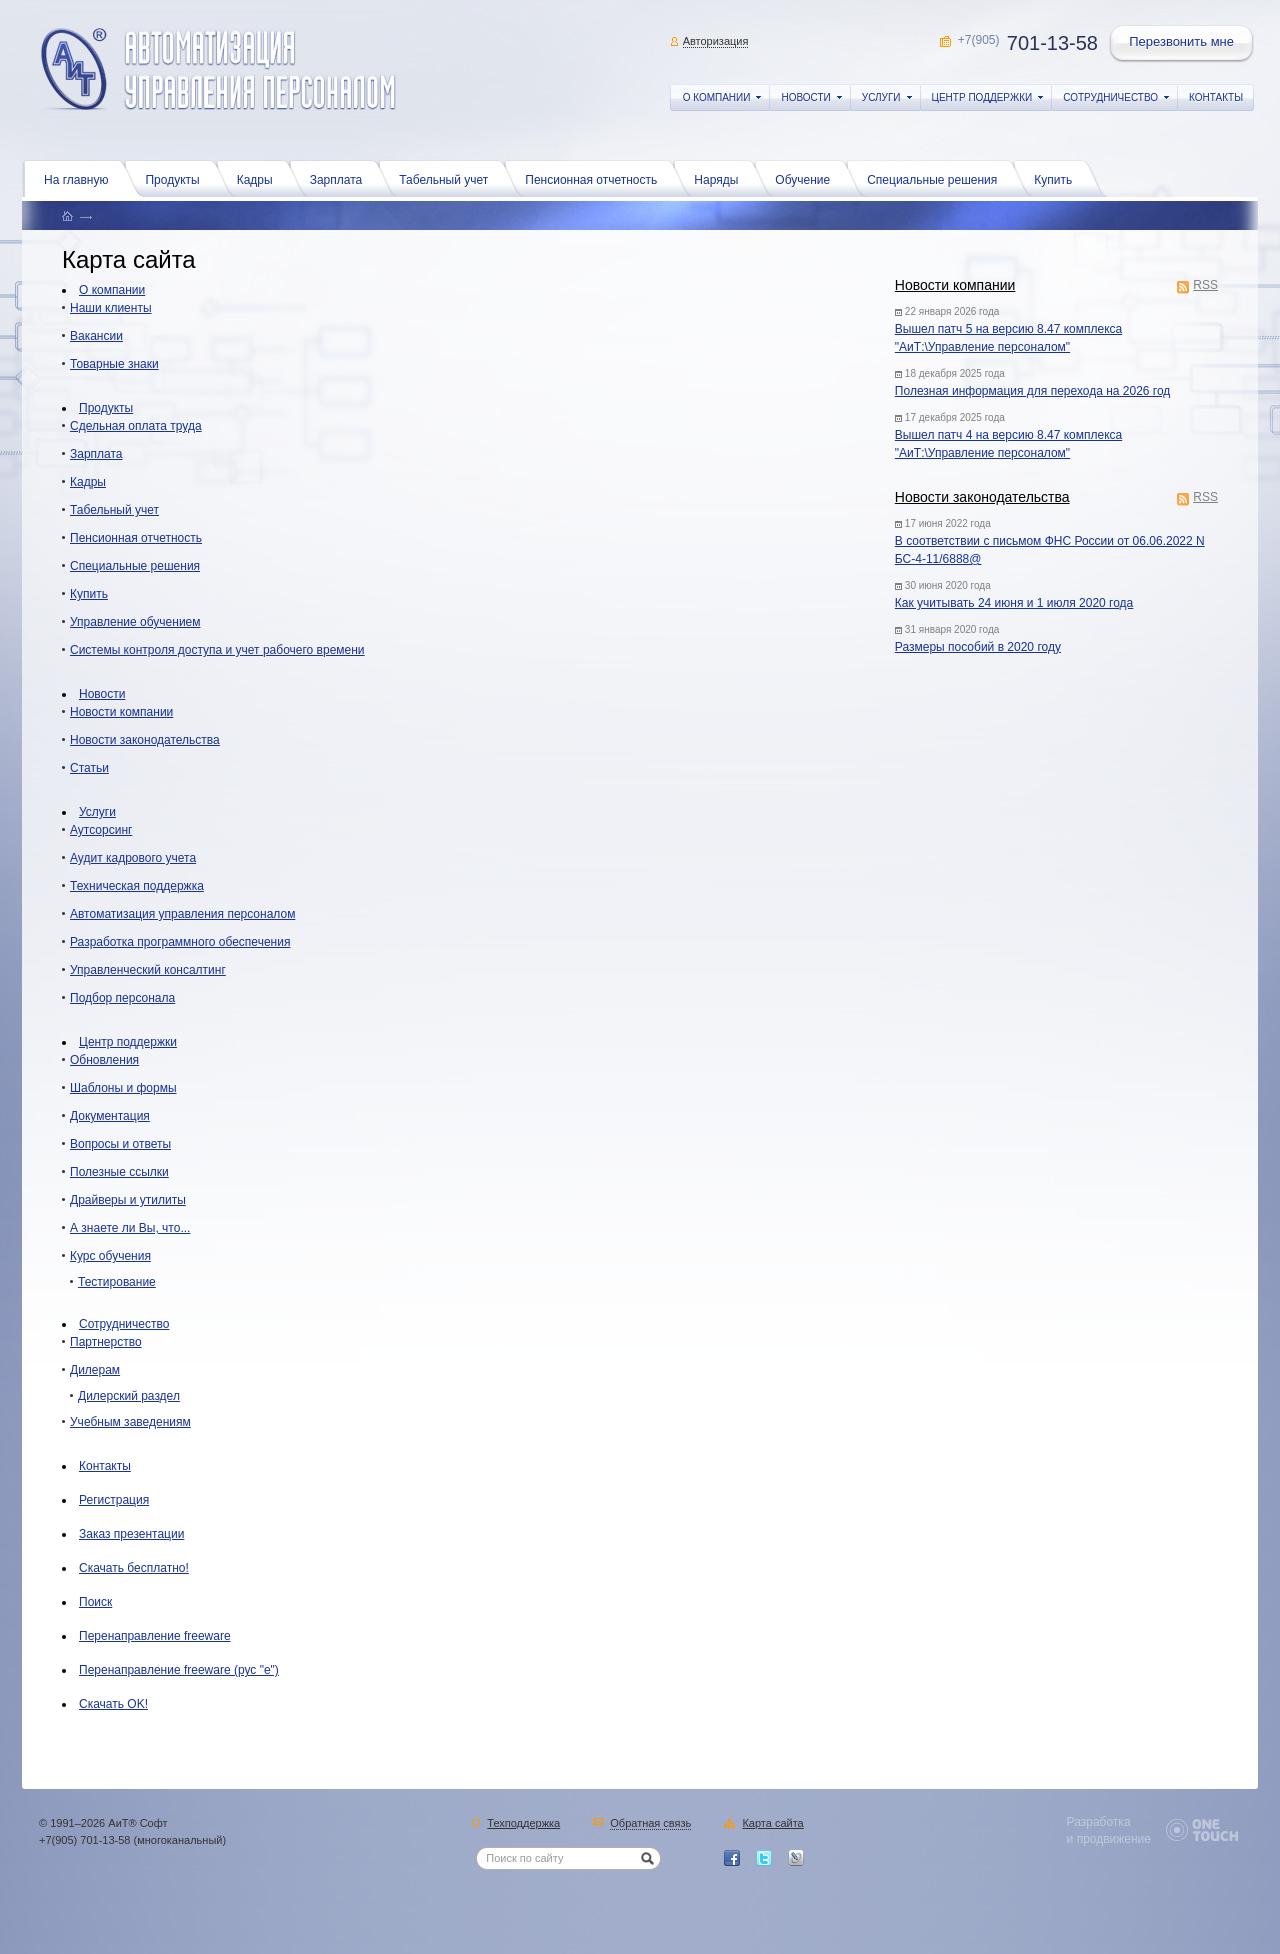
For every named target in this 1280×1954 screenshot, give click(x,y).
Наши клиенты (111, 308)
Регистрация (114, 1500)
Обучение (807, 178)
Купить (1058, 178)
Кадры (260, 178)
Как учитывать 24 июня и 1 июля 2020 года (1014, 603)
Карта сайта (772, 1824)
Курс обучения (110, 1256)
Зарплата (341, 178)
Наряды (721, 178)
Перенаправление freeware (155, 1636)
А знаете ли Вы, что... (130, 1228)
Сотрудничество (124, 1324)
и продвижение (1109, 1839)
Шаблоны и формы (123, 1088)
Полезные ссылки (119, 1172)
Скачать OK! (113, 1704)
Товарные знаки (114, 364)
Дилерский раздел (129, 1396)
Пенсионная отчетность (596, 178)
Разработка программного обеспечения (180, 942)
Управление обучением (135, 622)
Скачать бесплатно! (134, 1568)
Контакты (105, 1466)
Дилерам (95, 1370)
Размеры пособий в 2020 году (978, 647)
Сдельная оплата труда (136, 426)
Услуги (97, 812)
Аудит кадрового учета (133, 858)
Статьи (89, 768)
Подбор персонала (122, 998)
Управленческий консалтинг (148, 970)
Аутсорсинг (101, 830)
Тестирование (117, 1282)
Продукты (177, 178)
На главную (81, 178)
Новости (102, 694)
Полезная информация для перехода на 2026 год (1033, 391)
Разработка (1099, 1822)
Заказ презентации (131, 1534)
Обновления (104, 1060)
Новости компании (955, 285)
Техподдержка (523, 1824)
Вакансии (96, 336)
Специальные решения (937, 178)
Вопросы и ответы (120, 1144)
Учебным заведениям (130, 1422)
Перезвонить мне (1183, 44)
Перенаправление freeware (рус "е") (179, 1670)
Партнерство (106, 1342)
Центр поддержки (128, 1042)
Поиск (95, 1602)
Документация (110, 1116)
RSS (1205, 286)
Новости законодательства (982, 497)
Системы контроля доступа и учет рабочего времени (217, 650)
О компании (112, 290)
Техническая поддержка (137, 886)
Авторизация (716, 41)
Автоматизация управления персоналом (182, 914)
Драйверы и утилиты (128, 1200)
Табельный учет (448, 178)
